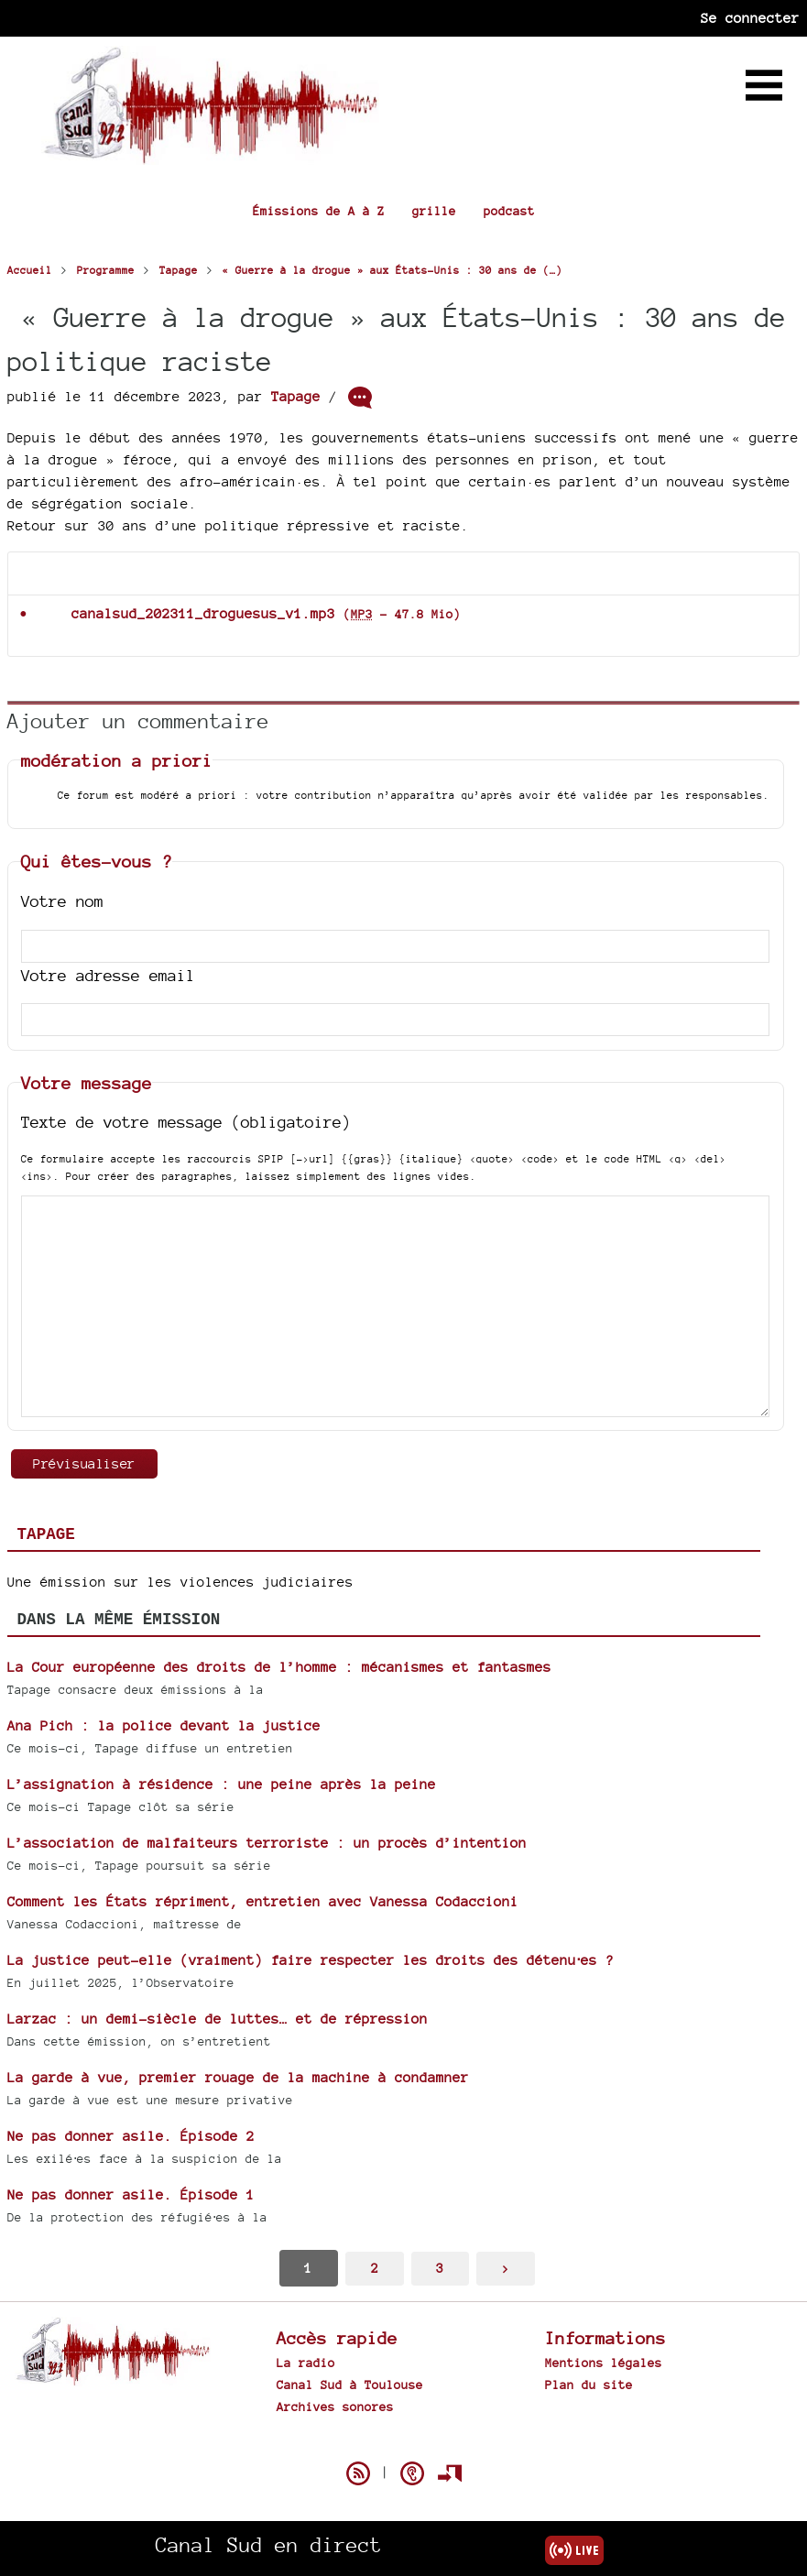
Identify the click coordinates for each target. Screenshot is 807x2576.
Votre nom (62, 901)
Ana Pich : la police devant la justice (164, 1725)
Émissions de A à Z (319, 210)
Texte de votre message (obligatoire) (186, 1121)
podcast (509, 210)
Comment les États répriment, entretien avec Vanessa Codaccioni (262, 1901)
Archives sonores (335, 2406)
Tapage (296, 396)
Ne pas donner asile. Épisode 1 (131, 2194)
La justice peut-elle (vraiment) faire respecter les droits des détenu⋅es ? (310, 1960)
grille (434, 210)
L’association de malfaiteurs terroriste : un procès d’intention (267, 1842)
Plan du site (589, 2384)
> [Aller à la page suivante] (505, 2268)
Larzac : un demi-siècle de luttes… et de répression (217, 2018)
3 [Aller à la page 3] (439, 2268)
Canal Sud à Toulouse (350, 2384)
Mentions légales (603, 2362)
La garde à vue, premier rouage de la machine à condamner (238, 2077)
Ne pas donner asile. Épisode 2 (131, 2136)
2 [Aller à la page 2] (374, 2268)
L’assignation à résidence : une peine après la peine (221, 1784)
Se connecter (750, 18)
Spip (404, 2441)
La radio (306, 2362)
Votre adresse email (108, 975)
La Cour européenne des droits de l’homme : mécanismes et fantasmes (279, 1667)
